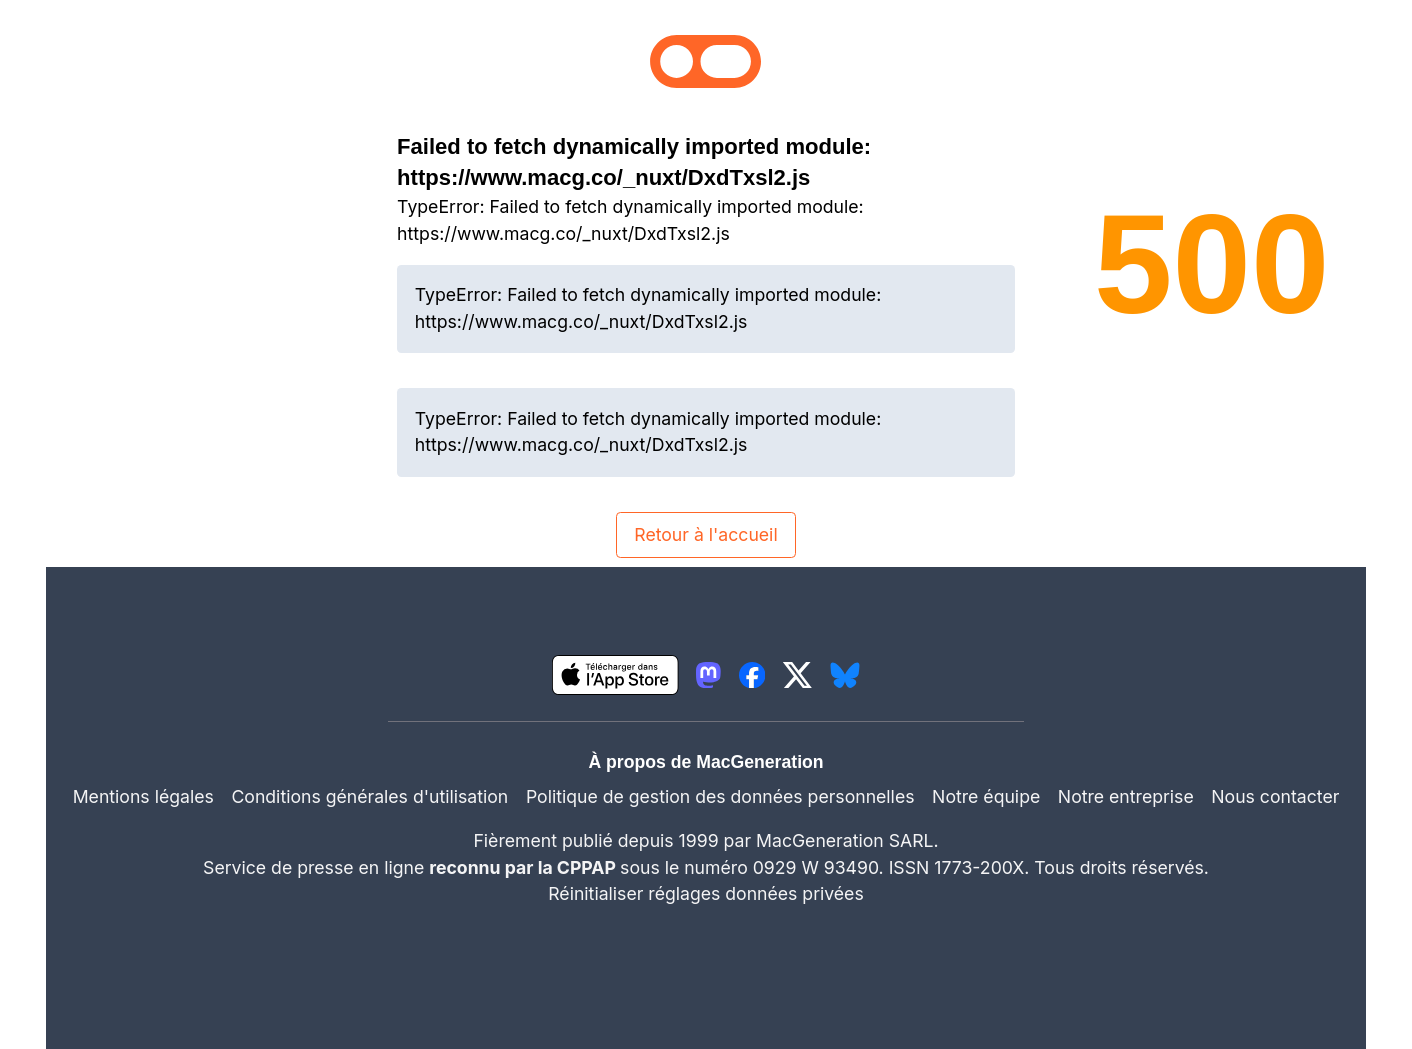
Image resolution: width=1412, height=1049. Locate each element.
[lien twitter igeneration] (797, 675)
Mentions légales (143, 796)
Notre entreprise (1126, 796)
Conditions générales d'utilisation (369, 796)
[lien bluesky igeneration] (845, 675)
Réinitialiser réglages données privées (705, 893)
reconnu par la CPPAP (524, 867)
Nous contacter (1275, 796)
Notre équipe (986, 796)
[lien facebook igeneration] (752, 675)
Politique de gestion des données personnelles (720, 796)
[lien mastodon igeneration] (708, 675)
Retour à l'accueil (705, 534)
